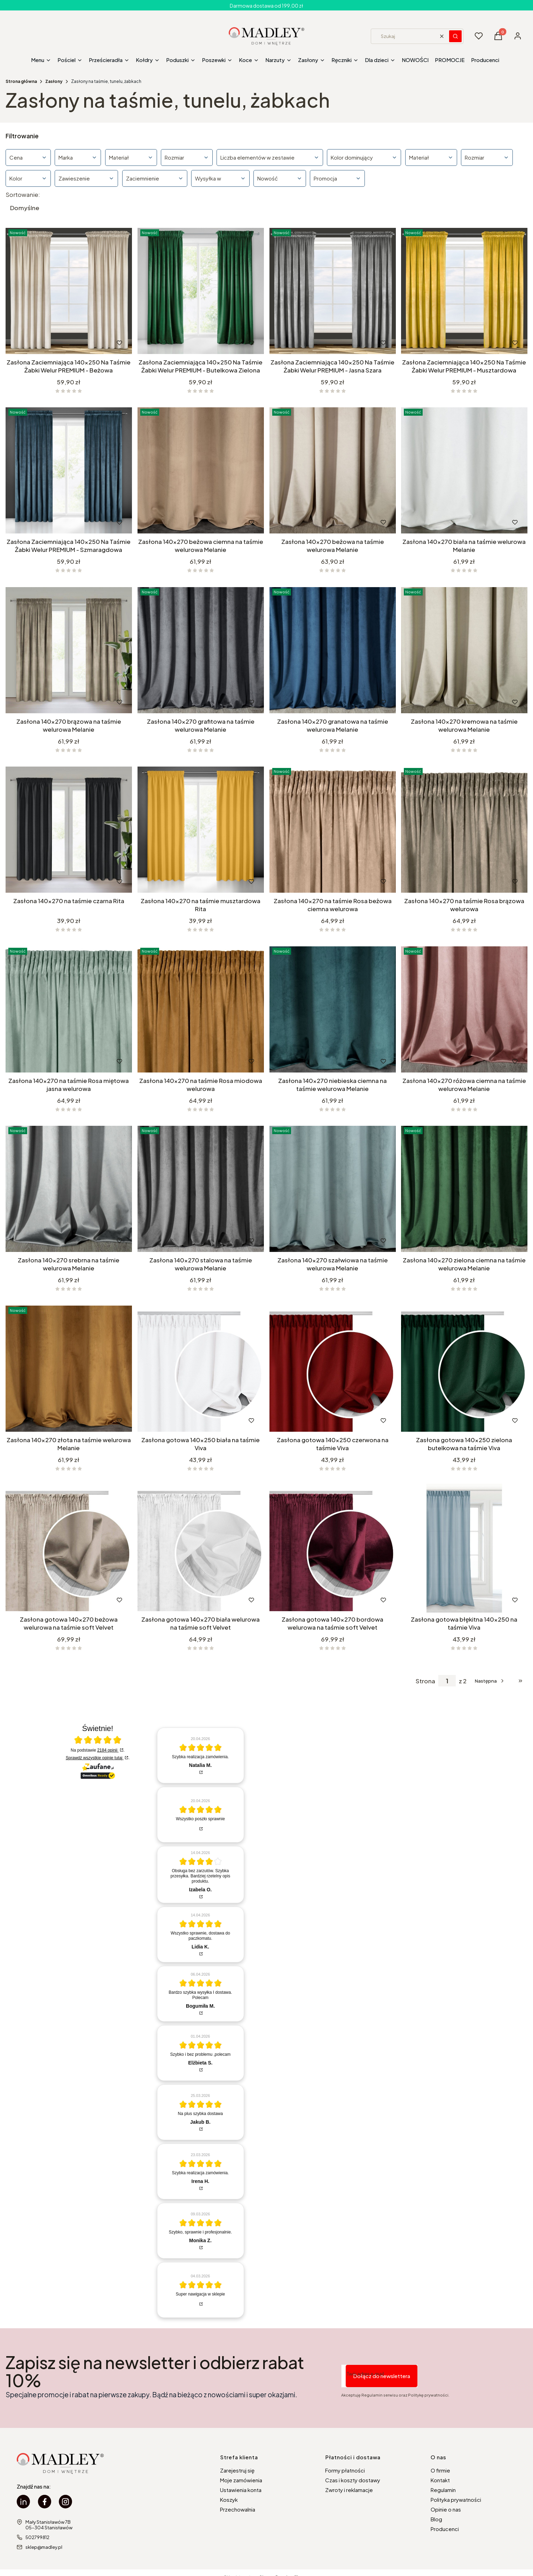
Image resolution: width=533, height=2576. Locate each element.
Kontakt (440, 2480)
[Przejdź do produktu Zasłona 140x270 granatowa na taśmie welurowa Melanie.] (332, 650)
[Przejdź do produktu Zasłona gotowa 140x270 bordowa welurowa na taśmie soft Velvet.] (332, 1548)
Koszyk (229, 2499)
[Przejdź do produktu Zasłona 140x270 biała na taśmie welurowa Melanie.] (464, 470)
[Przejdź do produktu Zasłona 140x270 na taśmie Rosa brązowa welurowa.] (464, 829)
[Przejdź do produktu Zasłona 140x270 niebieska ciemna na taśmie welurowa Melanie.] (332, 1009)
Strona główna (21, 81)
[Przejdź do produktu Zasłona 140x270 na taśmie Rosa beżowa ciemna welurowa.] (332, 829)
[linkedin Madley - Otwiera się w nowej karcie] (23, 2501)
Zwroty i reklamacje (349, 2489)
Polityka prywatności (456, 2499)
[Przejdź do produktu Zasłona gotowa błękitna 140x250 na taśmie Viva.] (464, 1548)
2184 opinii (107, 1750)
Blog (436, 2519)
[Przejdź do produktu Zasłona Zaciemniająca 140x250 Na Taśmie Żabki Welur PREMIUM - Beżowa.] (69, 290)
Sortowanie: (23, 194)
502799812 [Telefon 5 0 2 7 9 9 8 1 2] (37, 2537)
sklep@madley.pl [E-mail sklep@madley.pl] (43, 2547)
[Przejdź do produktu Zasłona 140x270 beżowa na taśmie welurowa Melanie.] (332, 470)
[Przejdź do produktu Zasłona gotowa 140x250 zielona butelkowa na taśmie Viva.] (464, 1368)
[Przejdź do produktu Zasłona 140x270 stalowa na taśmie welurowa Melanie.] (201, 1188)
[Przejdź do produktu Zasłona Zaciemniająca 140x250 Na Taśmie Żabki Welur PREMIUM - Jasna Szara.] (332, 290)
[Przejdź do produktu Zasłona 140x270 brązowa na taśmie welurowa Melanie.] (69, 650)
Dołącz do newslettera (381, 2376)
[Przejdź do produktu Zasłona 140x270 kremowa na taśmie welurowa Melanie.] (464, 650)
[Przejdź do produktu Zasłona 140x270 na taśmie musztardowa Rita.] (201, 829)
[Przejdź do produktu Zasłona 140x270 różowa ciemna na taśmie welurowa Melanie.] (464, 1009)
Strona (425, 1680)
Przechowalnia (237, 2509)
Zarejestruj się (237, 2470)
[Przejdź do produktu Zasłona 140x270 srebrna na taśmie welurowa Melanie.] (69, 1188)
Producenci (445, 2528)
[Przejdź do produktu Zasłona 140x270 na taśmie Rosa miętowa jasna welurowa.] (69, 1009)
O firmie (440, 2470)
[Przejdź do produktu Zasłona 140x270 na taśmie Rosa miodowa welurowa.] (201, 1009)
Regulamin (443, 2489)
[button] (455, 36)
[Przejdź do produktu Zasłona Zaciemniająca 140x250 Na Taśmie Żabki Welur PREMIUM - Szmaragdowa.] (69, 470)
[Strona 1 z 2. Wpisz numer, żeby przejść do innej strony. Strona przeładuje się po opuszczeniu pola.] (447, 1680)
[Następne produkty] (490, 1681)
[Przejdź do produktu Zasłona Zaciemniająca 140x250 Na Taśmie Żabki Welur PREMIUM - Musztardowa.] (464, 290)
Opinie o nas (446, 2509)
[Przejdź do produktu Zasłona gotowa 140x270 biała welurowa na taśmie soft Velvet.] (201, 1548)
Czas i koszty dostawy (352, 2480)
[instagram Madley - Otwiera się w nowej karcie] (65, 2501)
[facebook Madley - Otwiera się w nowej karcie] (44, 2501)
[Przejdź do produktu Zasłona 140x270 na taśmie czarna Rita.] (69, 829)
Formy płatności (345, 2470)
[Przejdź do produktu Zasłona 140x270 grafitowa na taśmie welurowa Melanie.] (201, 650)
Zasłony (54, 81)
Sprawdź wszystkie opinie (95, 1757)
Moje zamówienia (241, 2480)
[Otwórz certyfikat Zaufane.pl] (98, 1740)
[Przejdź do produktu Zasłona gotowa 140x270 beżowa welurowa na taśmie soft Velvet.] (69, 1548)
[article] (200, 1755)
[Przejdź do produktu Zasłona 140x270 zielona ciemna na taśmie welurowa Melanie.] (464, 1188)
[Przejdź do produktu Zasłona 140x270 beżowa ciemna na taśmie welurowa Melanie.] (201, 470)
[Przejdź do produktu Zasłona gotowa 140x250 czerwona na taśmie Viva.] (332, 1368)
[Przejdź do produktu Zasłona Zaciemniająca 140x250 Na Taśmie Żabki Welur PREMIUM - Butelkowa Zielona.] (201, 290)
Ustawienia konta (240, 2489)
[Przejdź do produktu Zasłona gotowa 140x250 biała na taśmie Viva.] (201, 1368)
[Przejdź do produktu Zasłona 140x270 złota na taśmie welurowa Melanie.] (69, 1368)
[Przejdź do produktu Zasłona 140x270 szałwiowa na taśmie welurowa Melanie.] (332, 1188)
